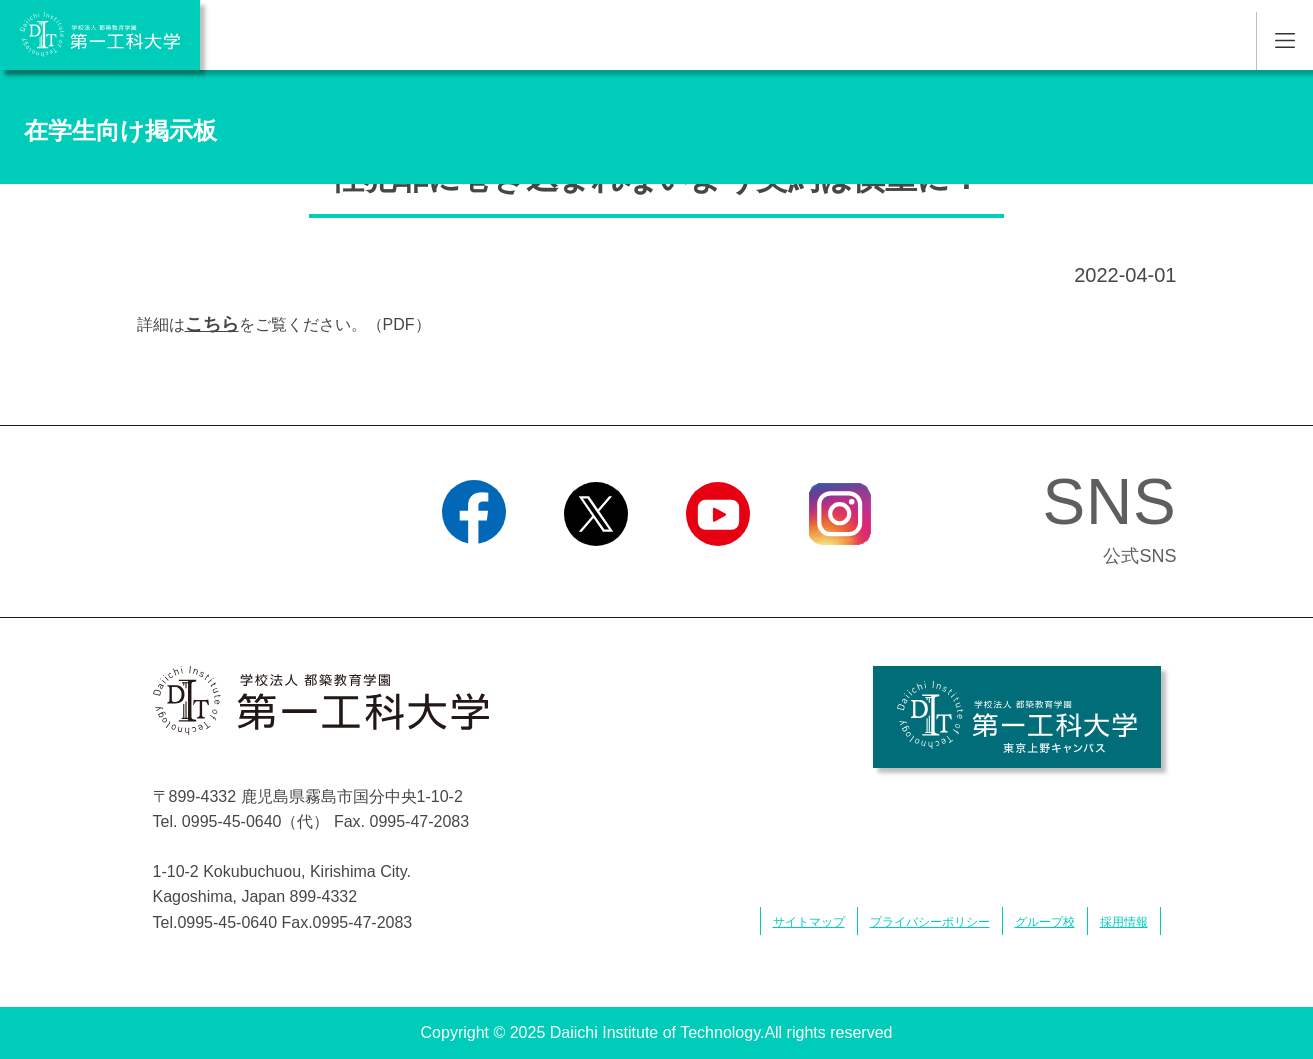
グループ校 (1045, 922)
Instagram (839, 571)
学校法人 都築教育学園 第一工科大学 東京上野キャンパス (1017, 717)
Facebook (473, 571)
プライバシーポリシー (930, 922)
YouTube (717, 571)
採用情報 (1124, 922)
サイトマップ (809, 922)
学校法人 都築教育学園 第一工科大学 (100, 35)
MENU (1284, 41)
